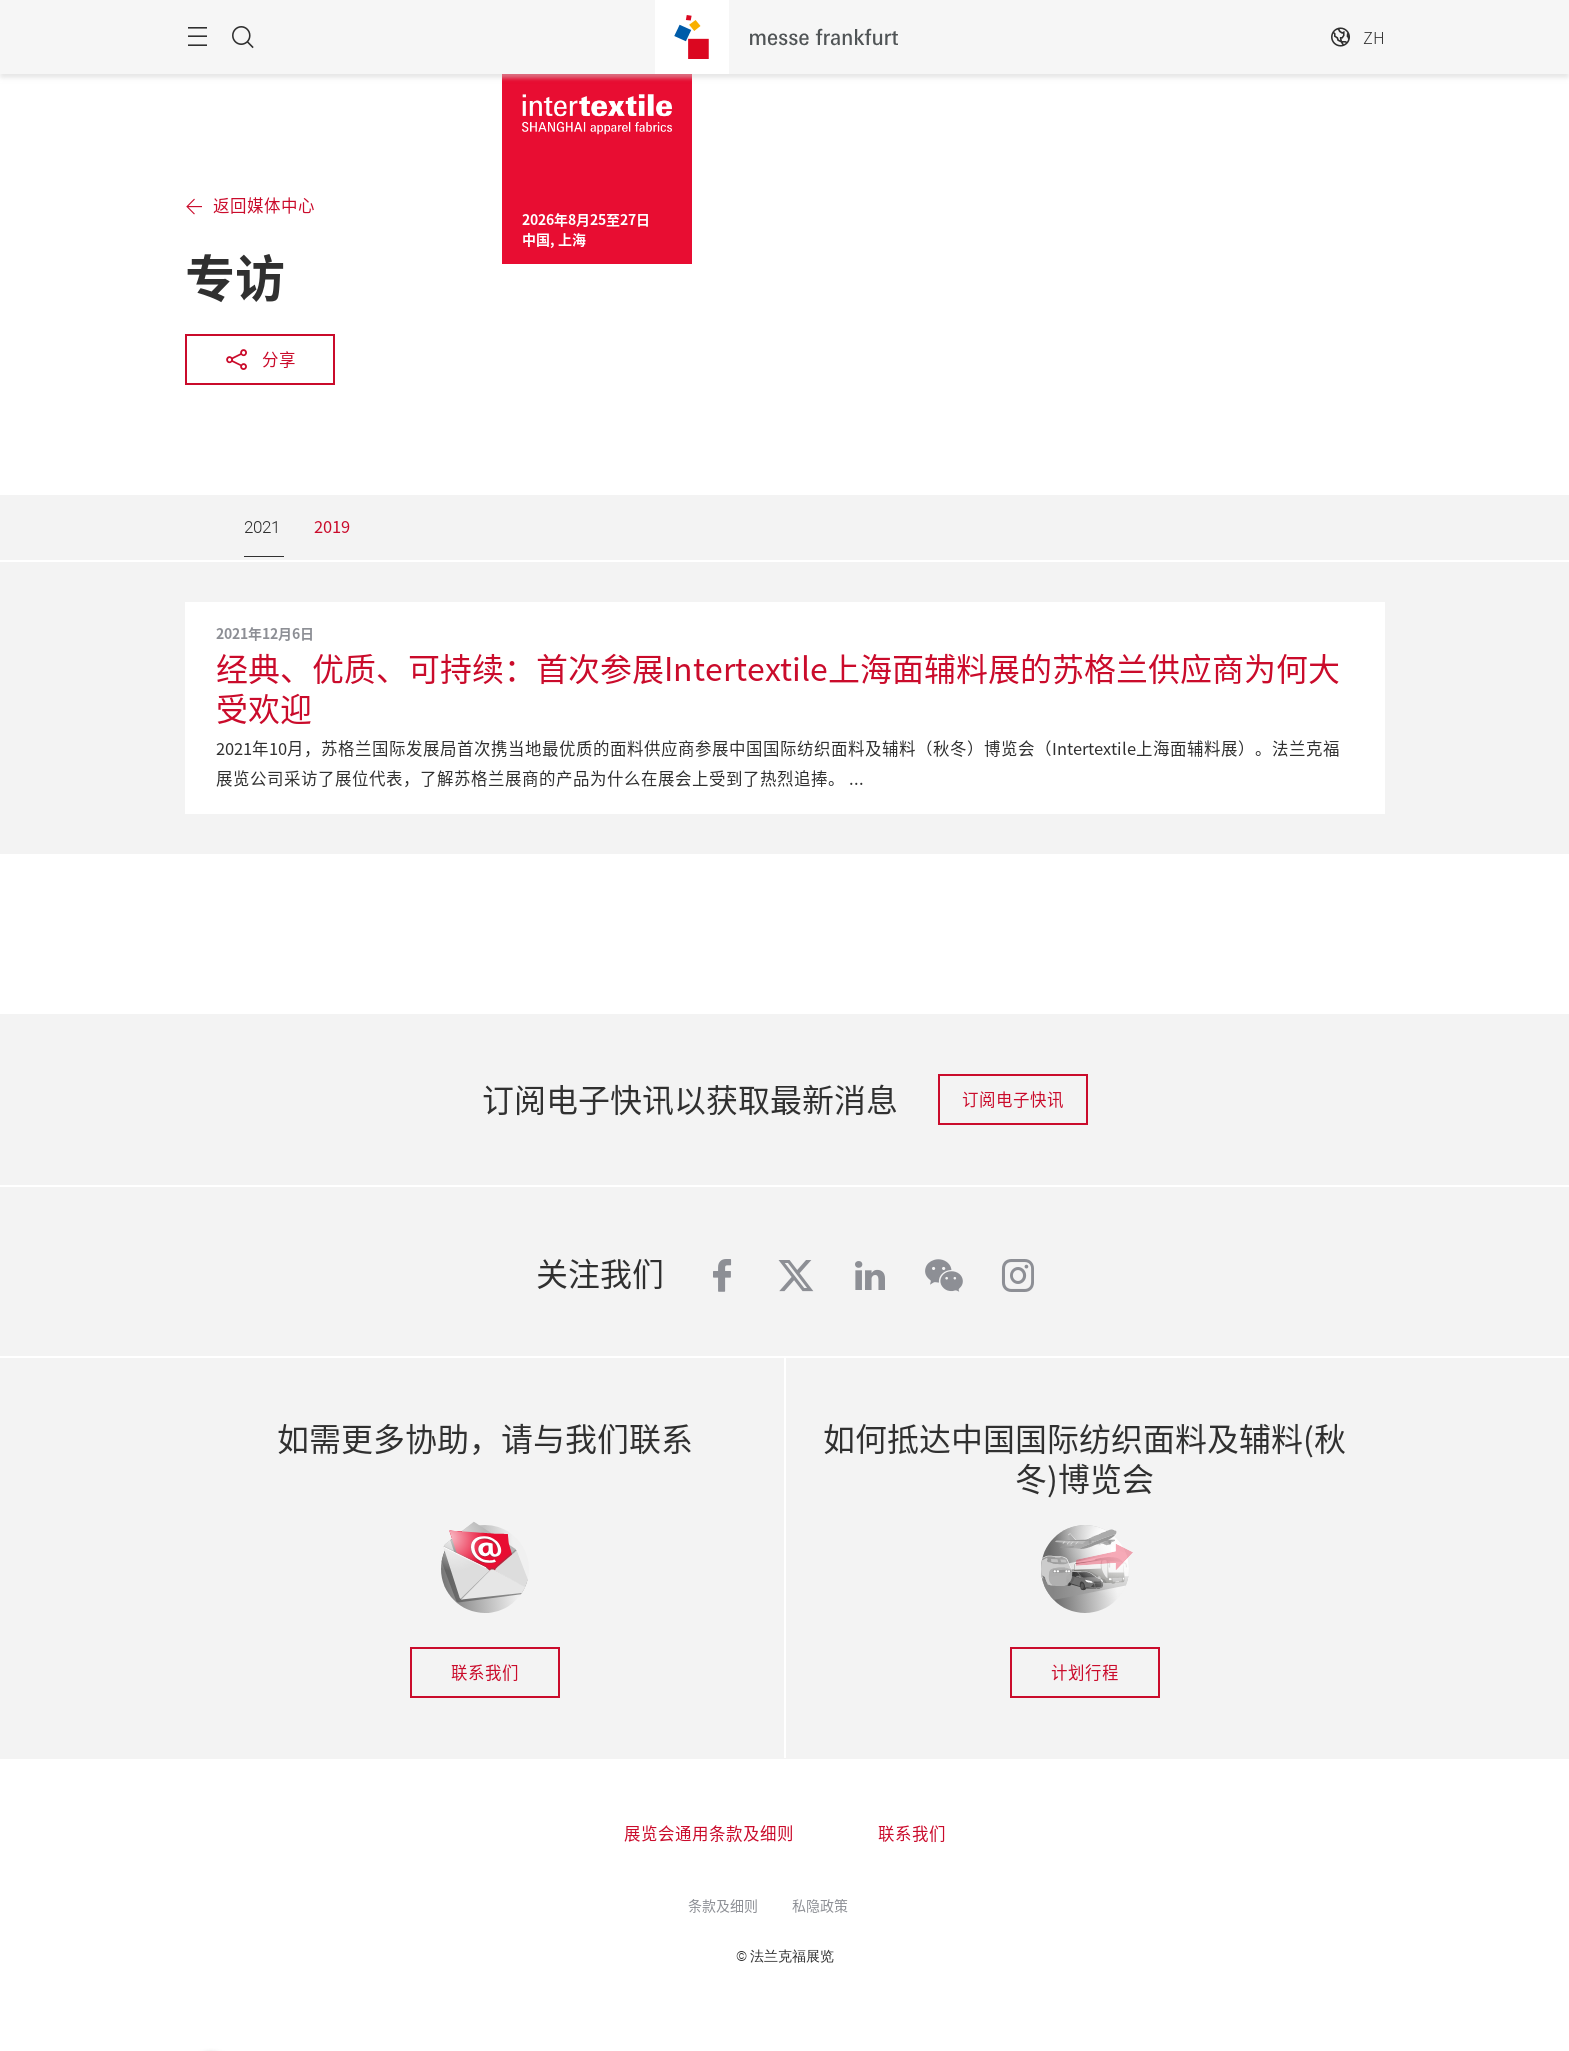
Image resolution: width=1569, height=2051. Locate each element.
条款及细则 (723, 1905)
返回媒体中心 (264, 205)
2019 (332, 526)
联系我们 (485, 1672)
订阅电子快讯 (1013, 1099)
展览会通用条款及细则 (709, 1833)
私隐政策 (820, 1905)
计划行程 (1085, 1672)
